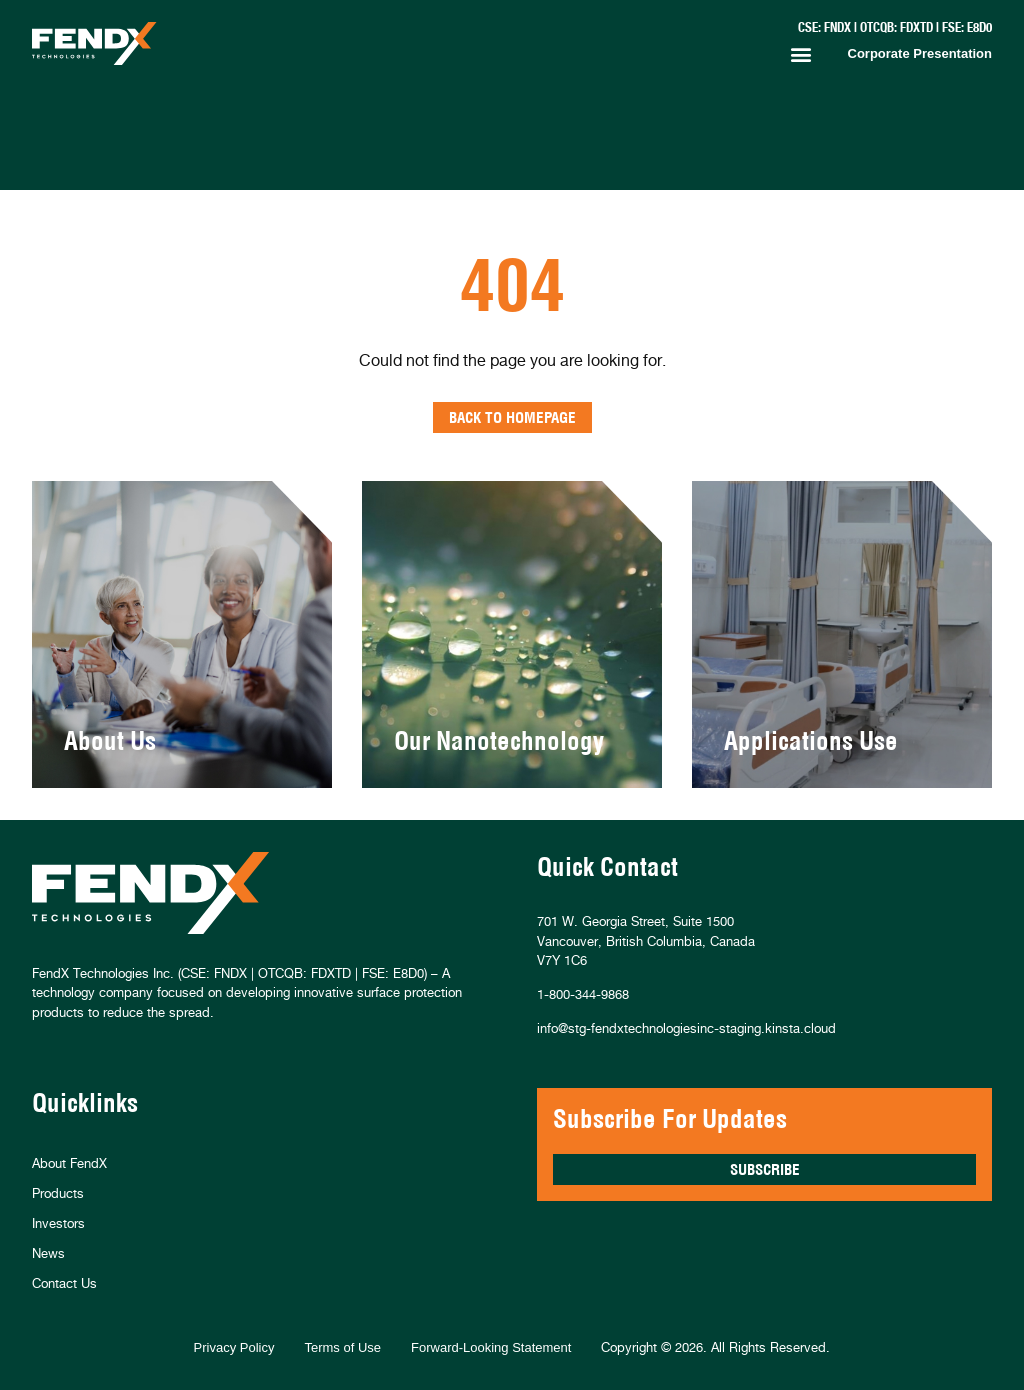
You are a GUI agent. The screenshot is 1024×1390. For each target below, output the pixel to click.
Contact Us (64, 1283)
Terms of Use (342, 1347)
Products (58, 1193)
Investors (58, 1223)
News (48, 1253)
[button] (801, 54)
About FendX (69, 1163)
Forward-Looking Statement (491, 1347)
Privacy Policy (234, 1347)
